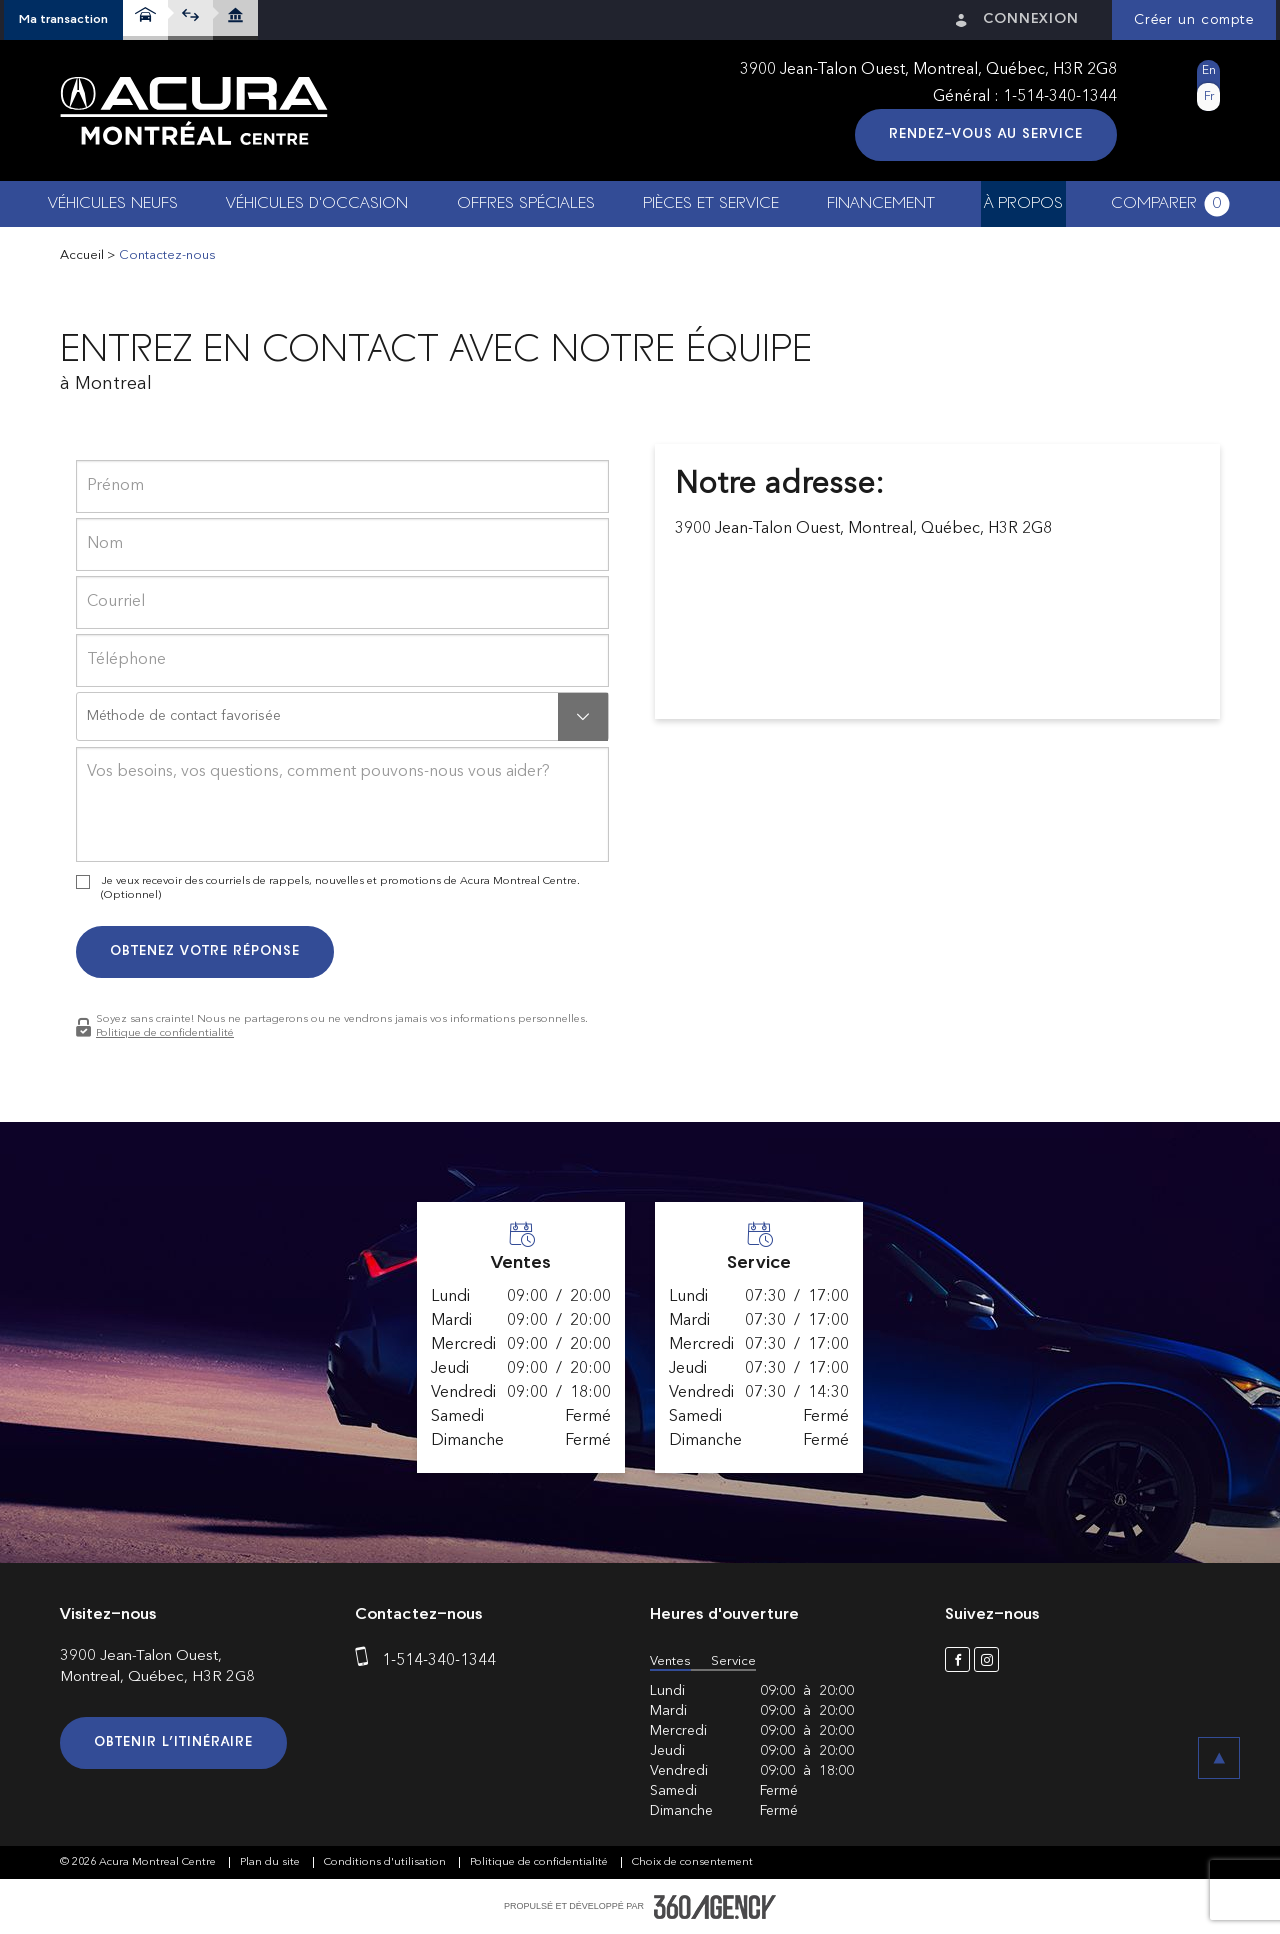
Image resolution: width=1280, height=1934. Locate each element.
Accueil (82, 255)
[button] (63, 20)
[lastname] (342, 544)
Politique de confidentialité (165, 1033)
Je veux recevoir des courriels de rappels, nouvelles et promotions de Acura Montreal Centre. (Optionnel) (340, 888)
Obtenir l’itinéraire (173, 1742)
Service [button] (733, 1661)
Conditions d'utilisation (386, 1862)
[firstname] (342, 486)
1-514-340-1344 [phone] (1060, 97)
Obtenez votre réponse (205, 951)
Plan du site (271, 1862)
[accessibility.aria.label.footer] (715, 1907)
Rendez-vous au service (986, 134)
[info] (342, 804)
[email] (342, 602)
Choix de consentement (692, 1862)
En (1209, 71)
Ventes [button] (670, 1661)
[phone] (342, 660)
